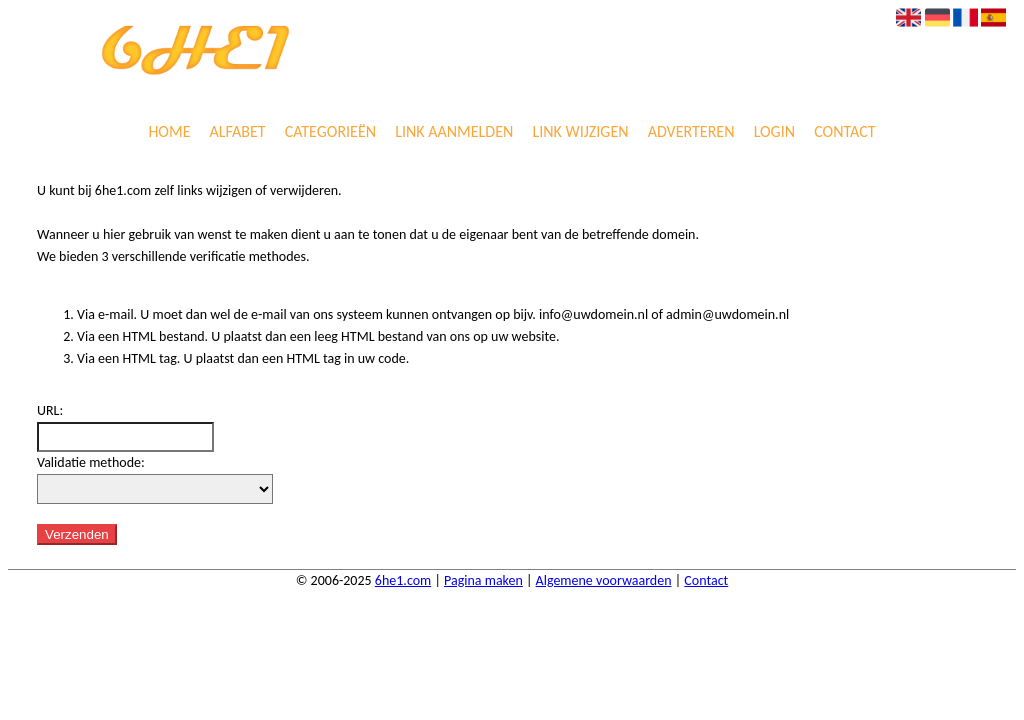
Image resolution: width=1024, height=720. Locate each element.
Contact (844, 132)
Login (774, 132)
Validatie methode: (91, 462)
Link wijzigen (580, 132)
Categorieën (330, 132)
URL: (50, 410)
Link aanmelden (454, 132)
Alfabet (238, 132)
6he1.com (403, 580)
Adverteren (691, 132)
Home (169, 132)
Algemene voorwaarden (604, 580)
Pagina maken (483, 580)
